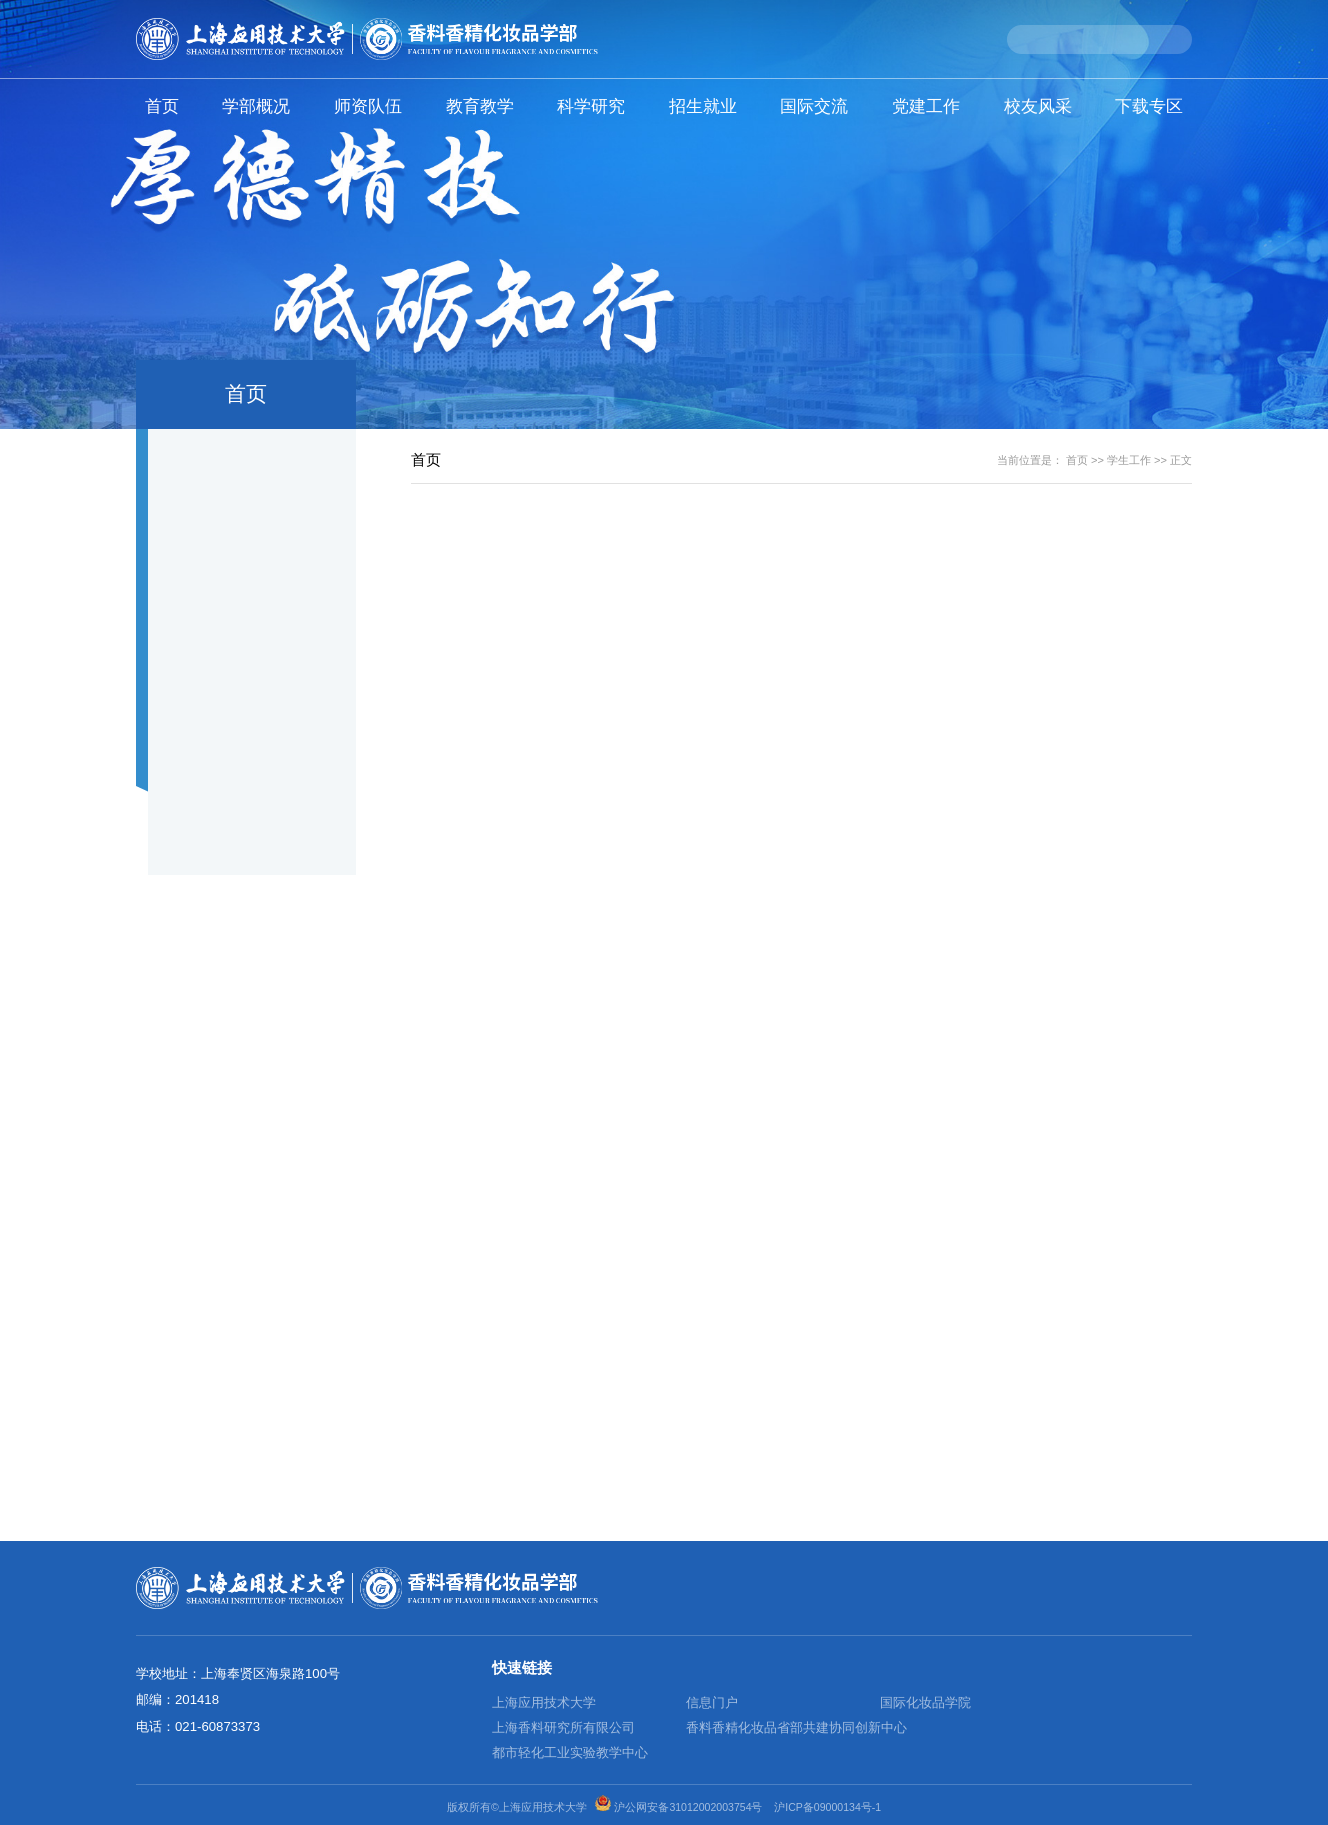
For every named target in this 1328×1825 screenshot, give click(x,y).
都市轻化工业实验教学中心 (570, 1752)
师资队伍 (368, 106)
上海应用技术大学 (544, 1702)
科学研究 (591, 106)
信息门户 (712, 1702)
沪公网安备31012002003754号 (688, 1807)
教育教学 (480, 106)
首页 (162, 106)
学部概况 (256, 106)
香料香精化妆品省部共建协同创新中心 (796, 1727)
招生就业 (703, 106)
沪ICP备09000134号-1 (827, 1807)
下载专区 (1149, 106)
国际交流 (814, 106)
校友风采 (1038, 106)
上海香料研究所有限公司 (563, 1727)
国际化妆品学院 (925, 1702)
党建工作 (926, 106)
